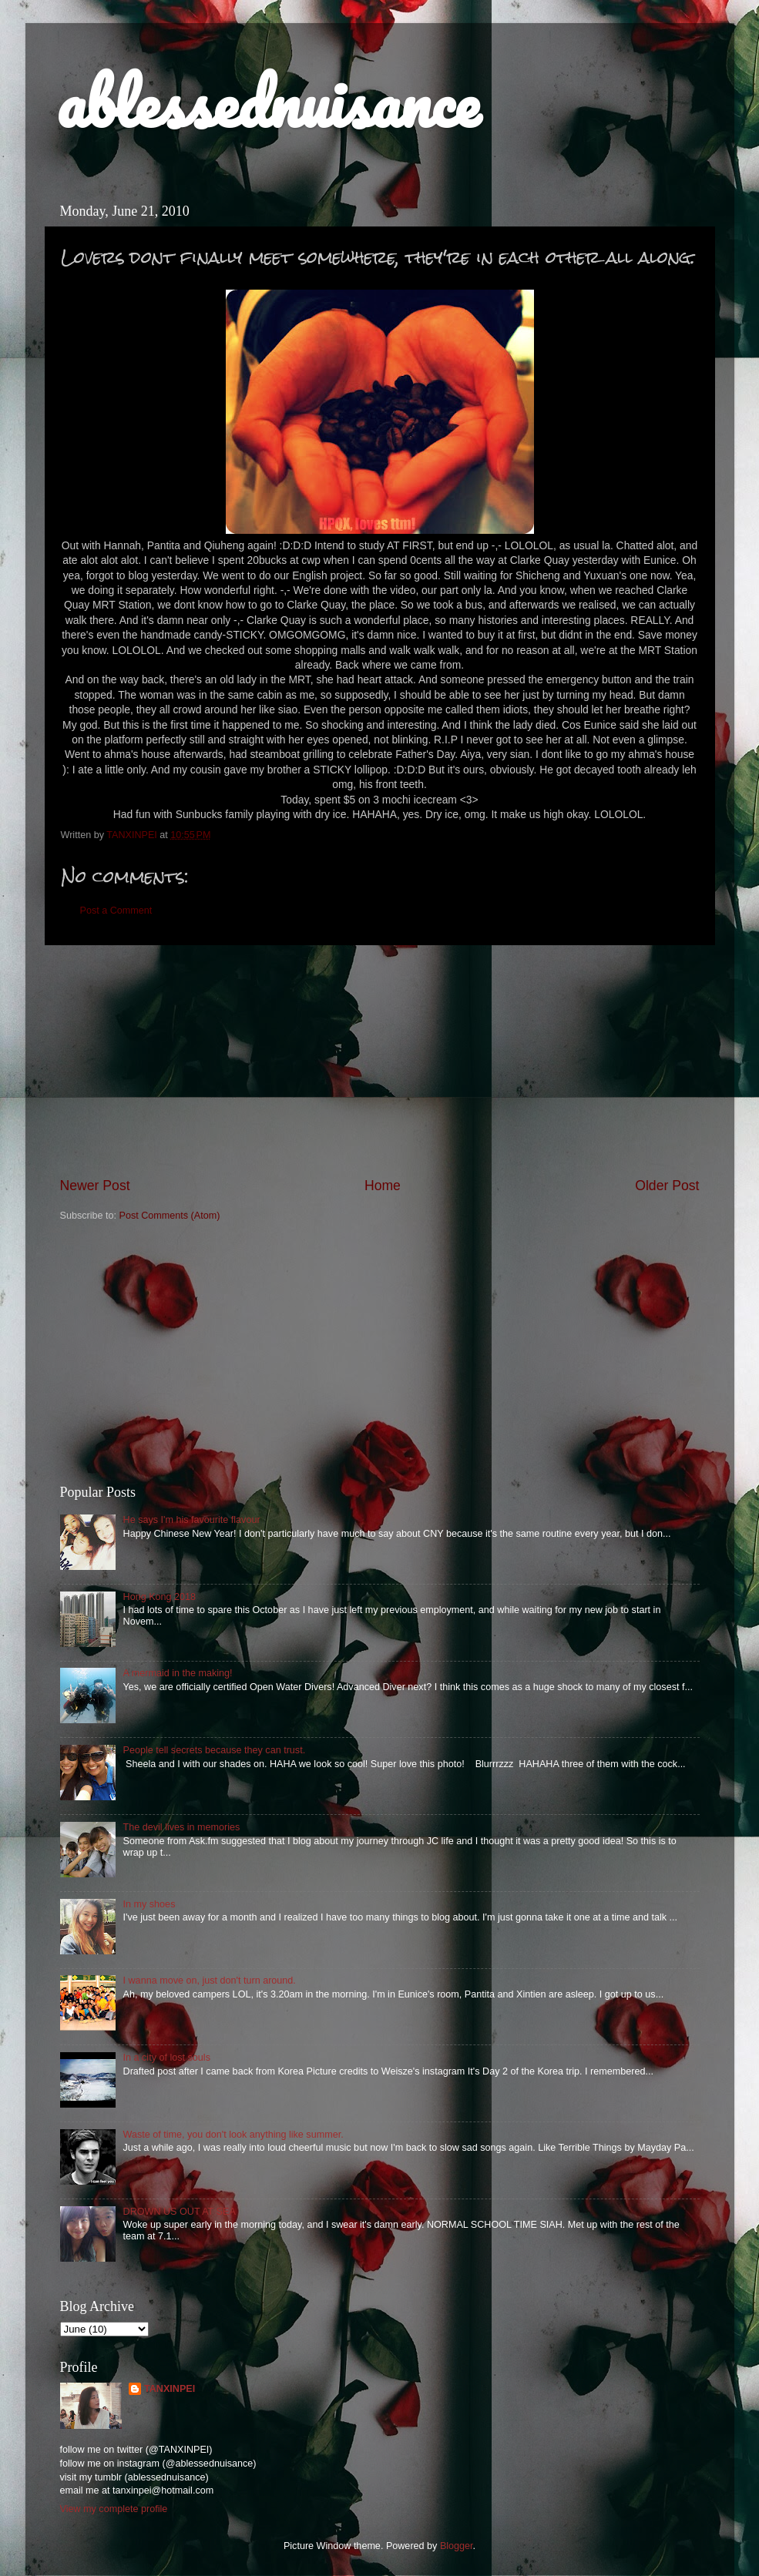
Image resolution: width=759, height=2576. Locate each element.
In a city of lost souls (166, 2057)
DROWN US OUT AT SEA (179, 2211)
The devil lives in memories (181, 1827)
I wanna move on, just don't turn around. (209, 1980)
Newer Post (95, 1185)
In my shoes (149, 1904)
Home (382, 1185)
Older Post (667, 1185)
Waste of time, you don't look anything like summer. (233, 2134)
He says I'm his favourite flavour (191, 1519)
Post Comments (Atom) (169, 1215)
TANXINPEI (169, 2388)
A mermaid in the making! (178, 1673)
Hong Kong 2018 (159, 1597)
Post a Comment (116, 910)
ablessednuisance (267, 102)
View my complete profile (114, 2509)
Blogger (456, 2546)
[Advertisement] (379, 1060)
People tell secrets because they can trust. (214, 1750)
